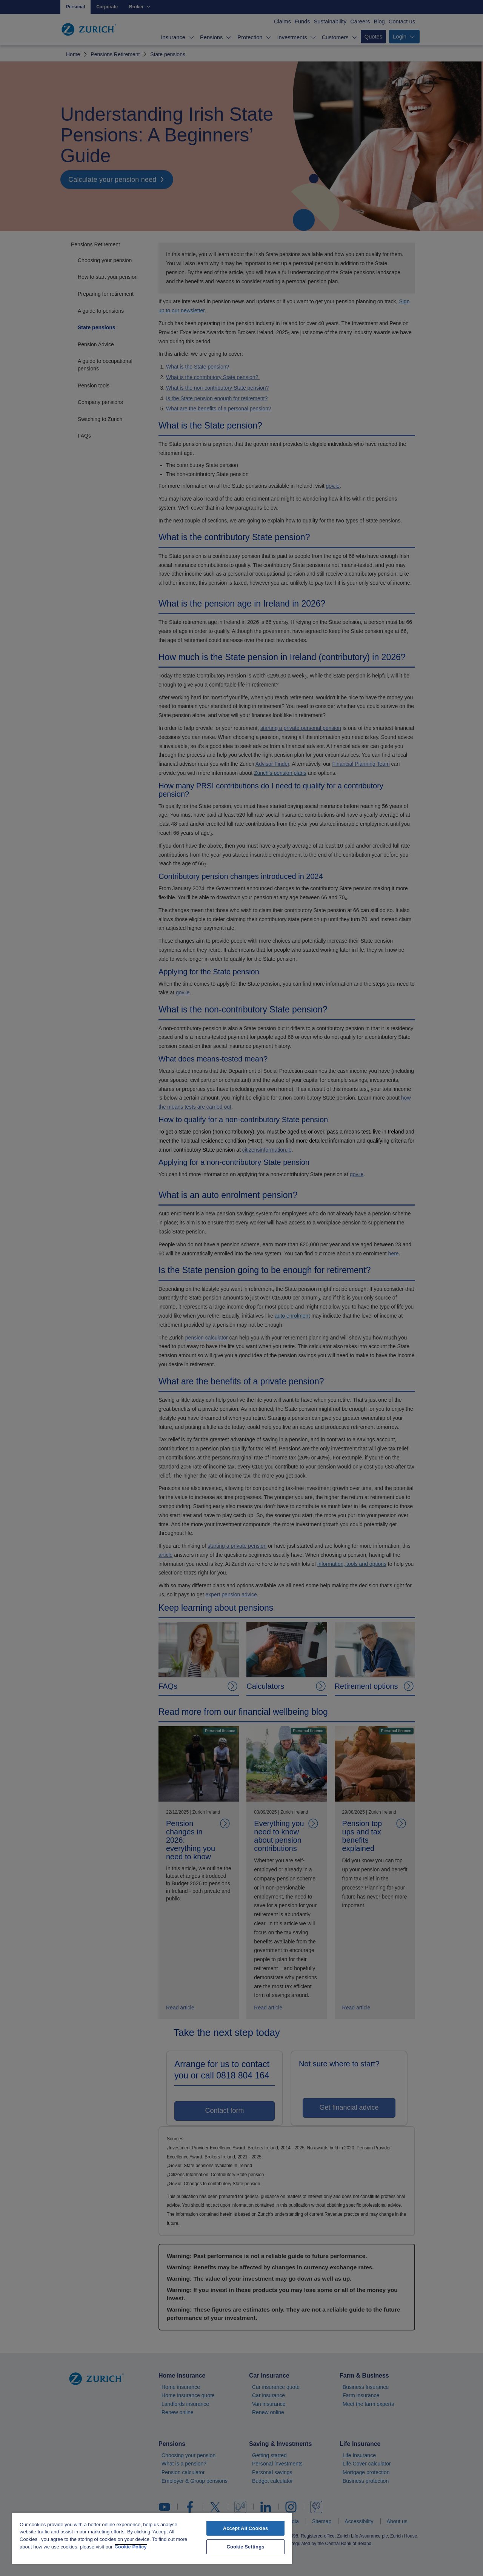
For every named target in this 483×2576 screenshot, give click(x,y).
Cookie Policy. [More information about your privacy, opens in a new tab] (131, 2547)
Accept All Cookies (245, 2528)
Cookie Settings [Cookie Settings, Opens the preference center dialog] (245, 2547)
